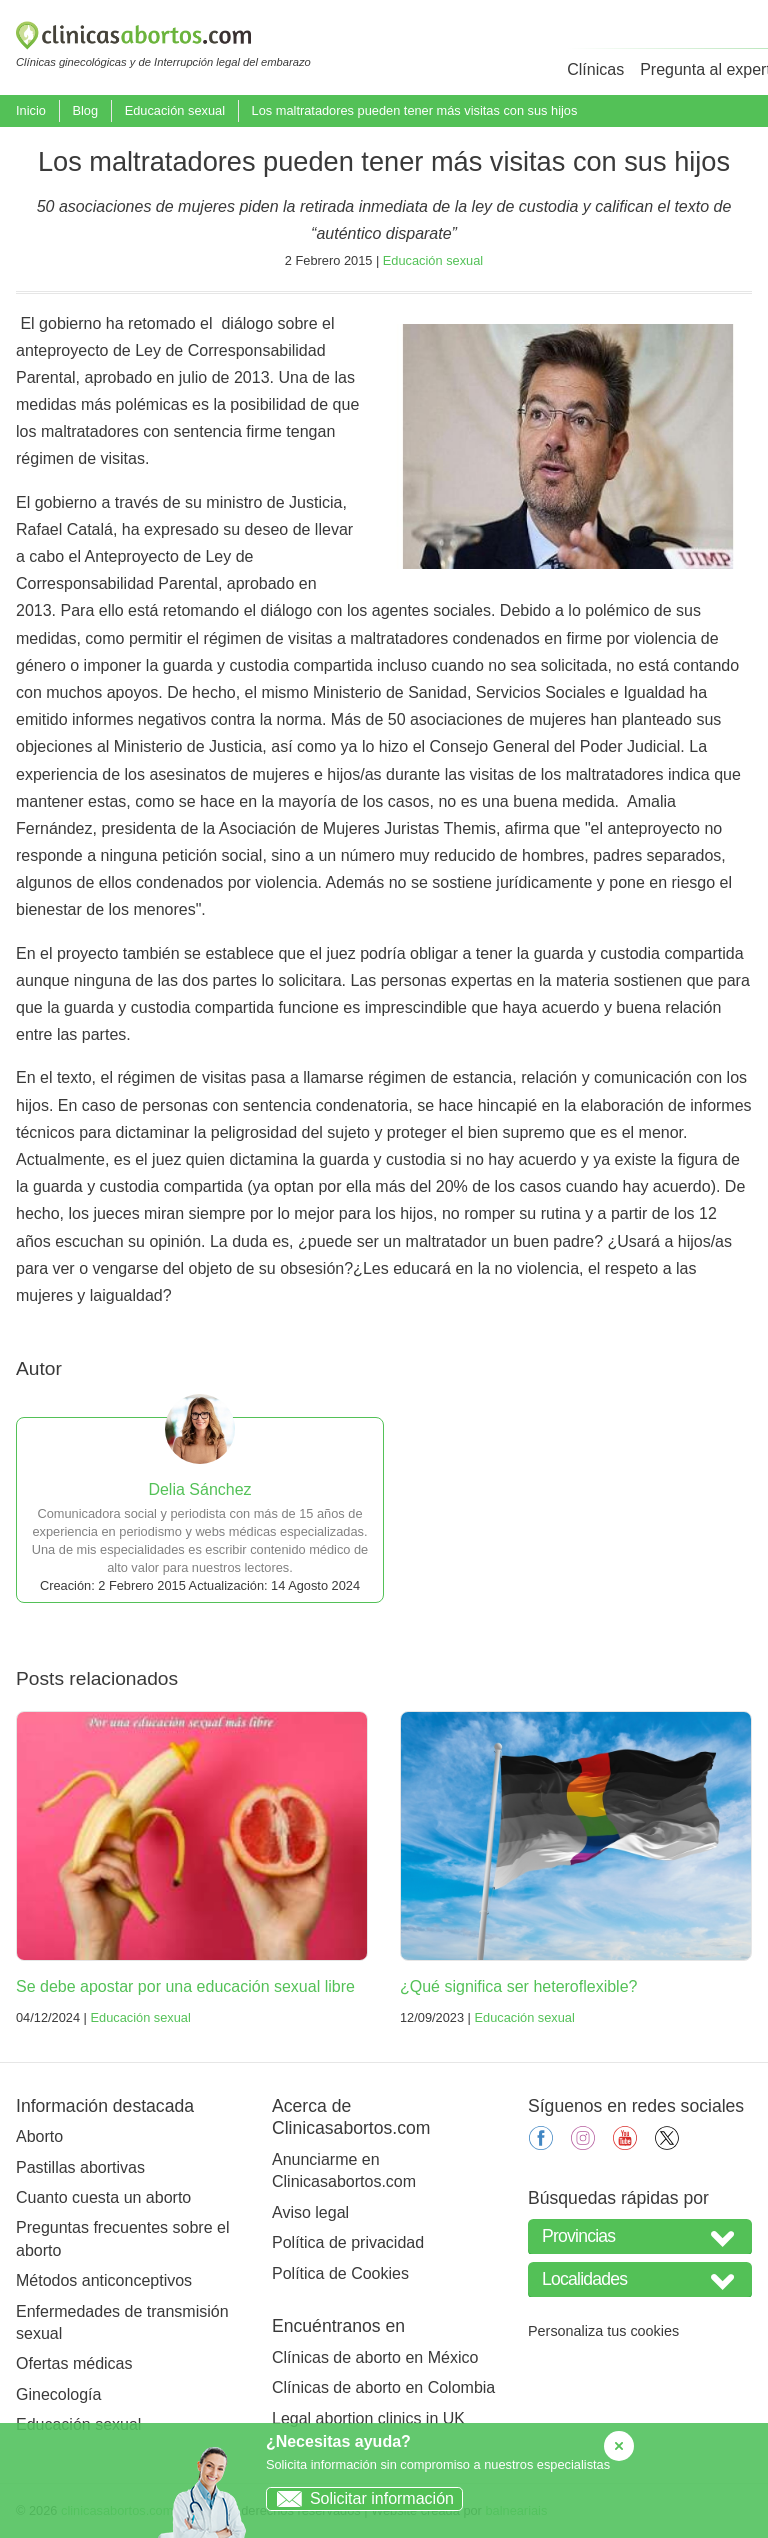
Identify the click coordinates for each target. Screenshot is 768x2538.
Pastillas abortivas (80, 2167)
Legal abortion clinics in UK (368, 2418)
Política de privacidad (348, 2242)
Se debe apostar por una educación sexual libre (185, 1986)
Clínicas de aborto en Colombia (383, 2387)
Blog (85, 110)
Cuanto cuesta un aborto (103, 2197)
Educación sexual (175, 110)
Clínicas (595, 69)
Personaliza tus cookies (603, 2331)
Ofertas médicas (74, 2363)
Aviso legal (310, 2212)
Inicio (31, 110)
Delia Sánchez (199, 1489)
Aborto (39, 2136)
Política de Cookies (340, 2273)
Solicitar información (360, 2498)
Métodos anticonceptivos (104, 2280)
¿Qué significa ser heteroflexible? (518, 1986)
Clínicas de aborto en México (375, 2357)
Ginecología (58, 2394)
